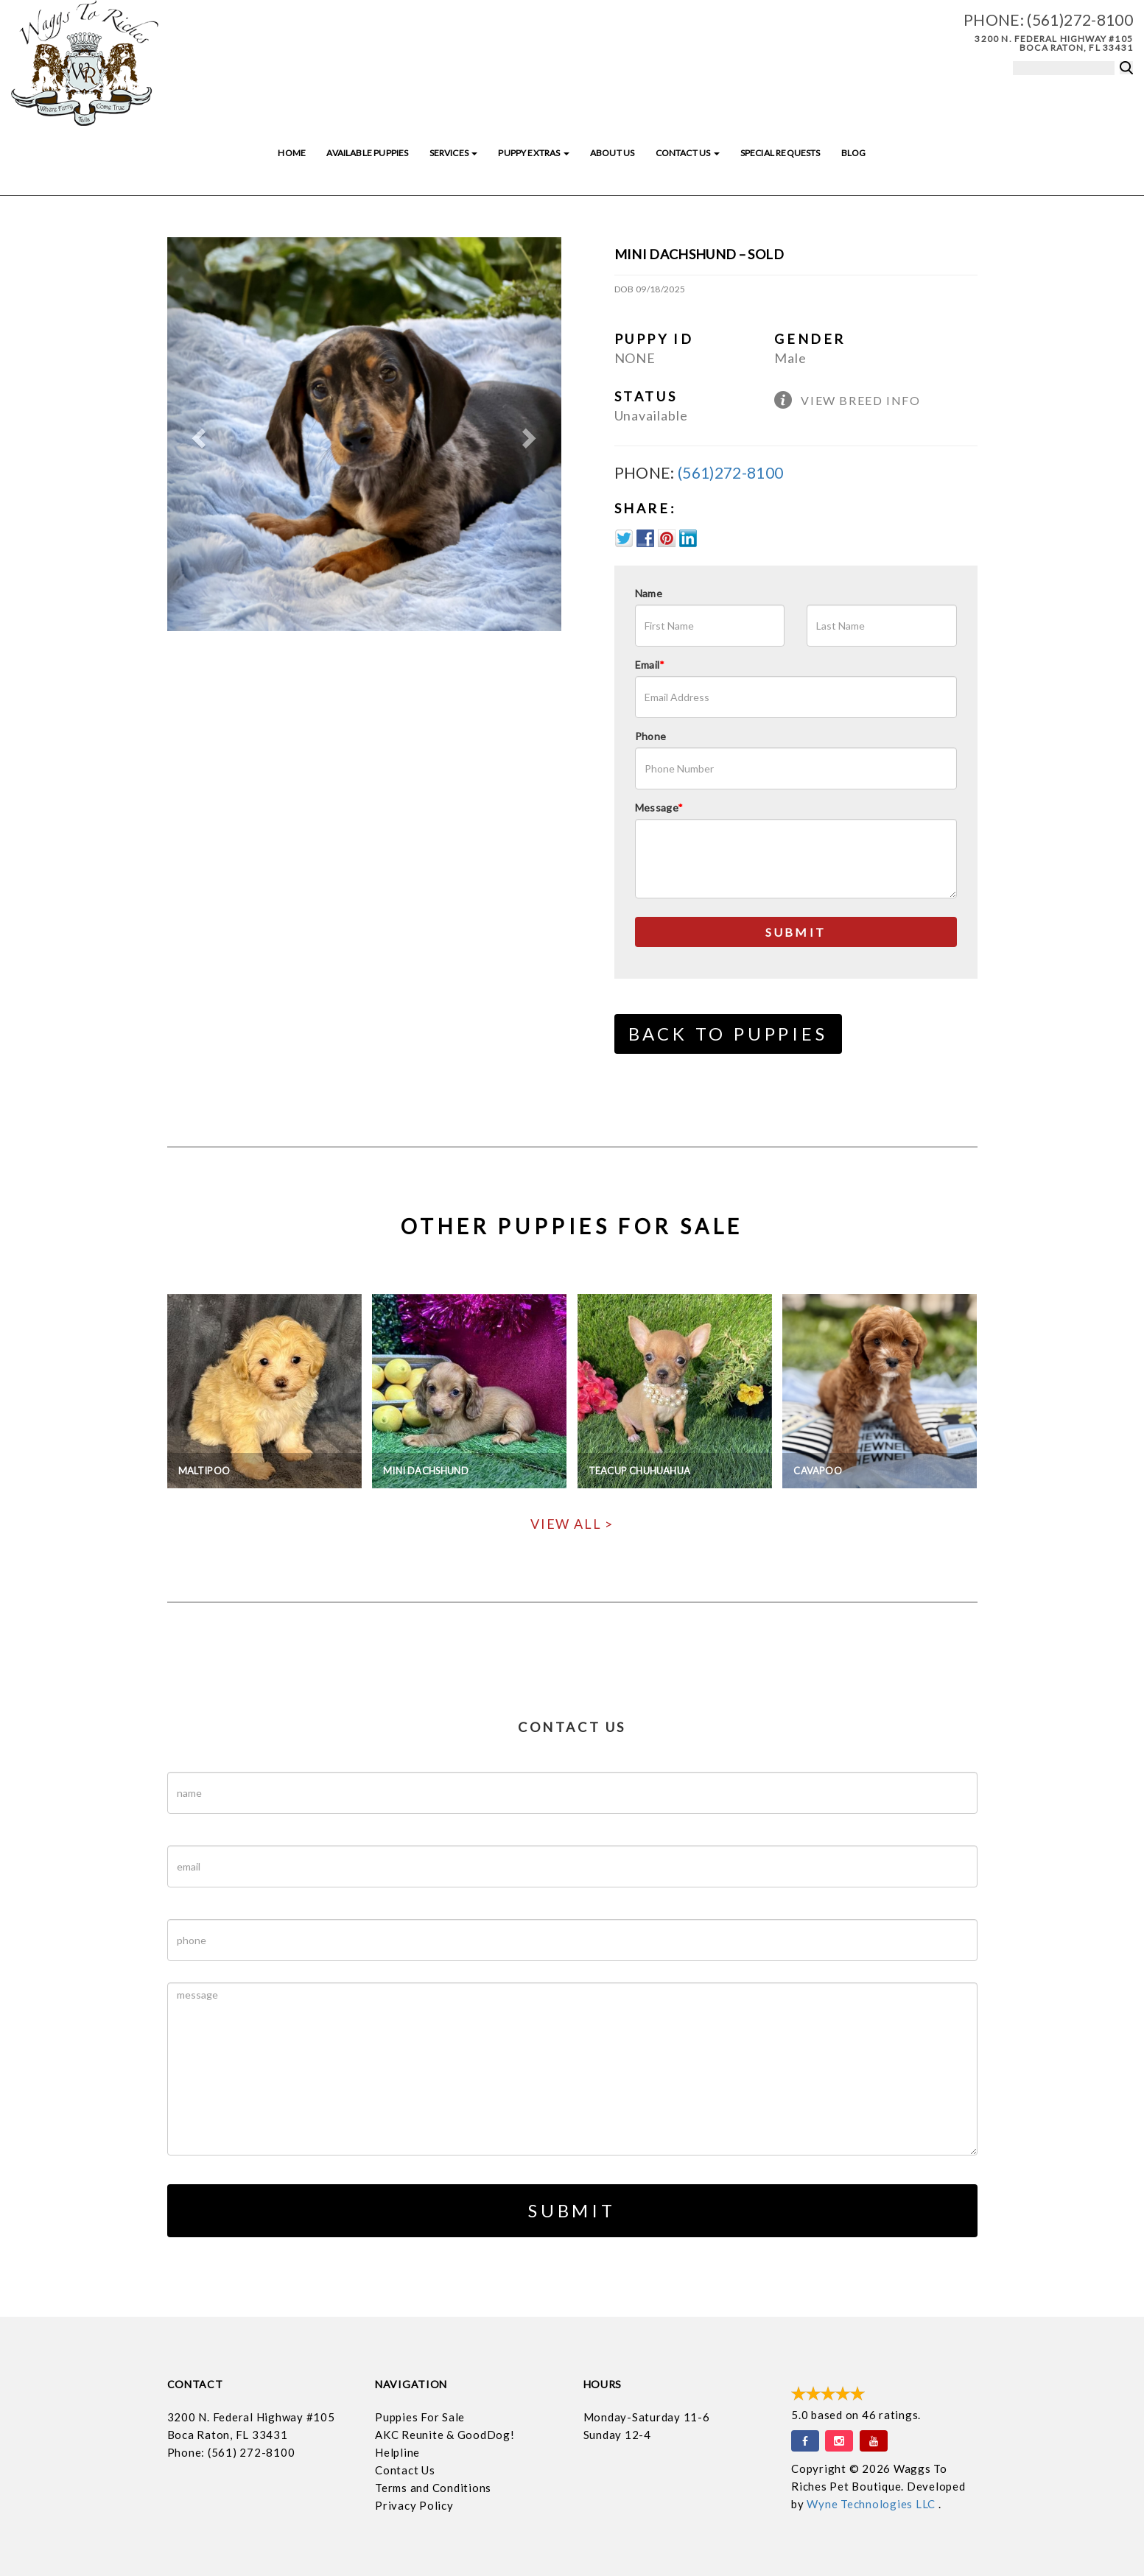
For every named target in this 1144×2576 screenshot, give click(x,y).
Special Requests (780, 152)
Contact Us (688, 152)
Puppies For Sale (420, 2417)
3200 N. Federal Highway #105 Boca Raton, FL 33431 (1054, 43)
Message (659, 807)
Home (292, 152)
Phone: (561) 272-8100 (231, 2452)
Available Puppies (367, 152)
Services (453, 152)
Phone (651, 736)
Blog (853, 152)
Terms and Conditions (433, 2487)
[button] (196, 434)
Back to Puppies (728, 1033)
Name (648, 593)
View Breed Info (860, 400)
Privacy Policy (414, 2505)
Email (650, 664)
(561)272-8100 (1080, 19)
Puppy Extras (533, 152)
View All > (572, 1524)
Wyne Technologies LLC (872, 2503)
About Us (612, 152)
